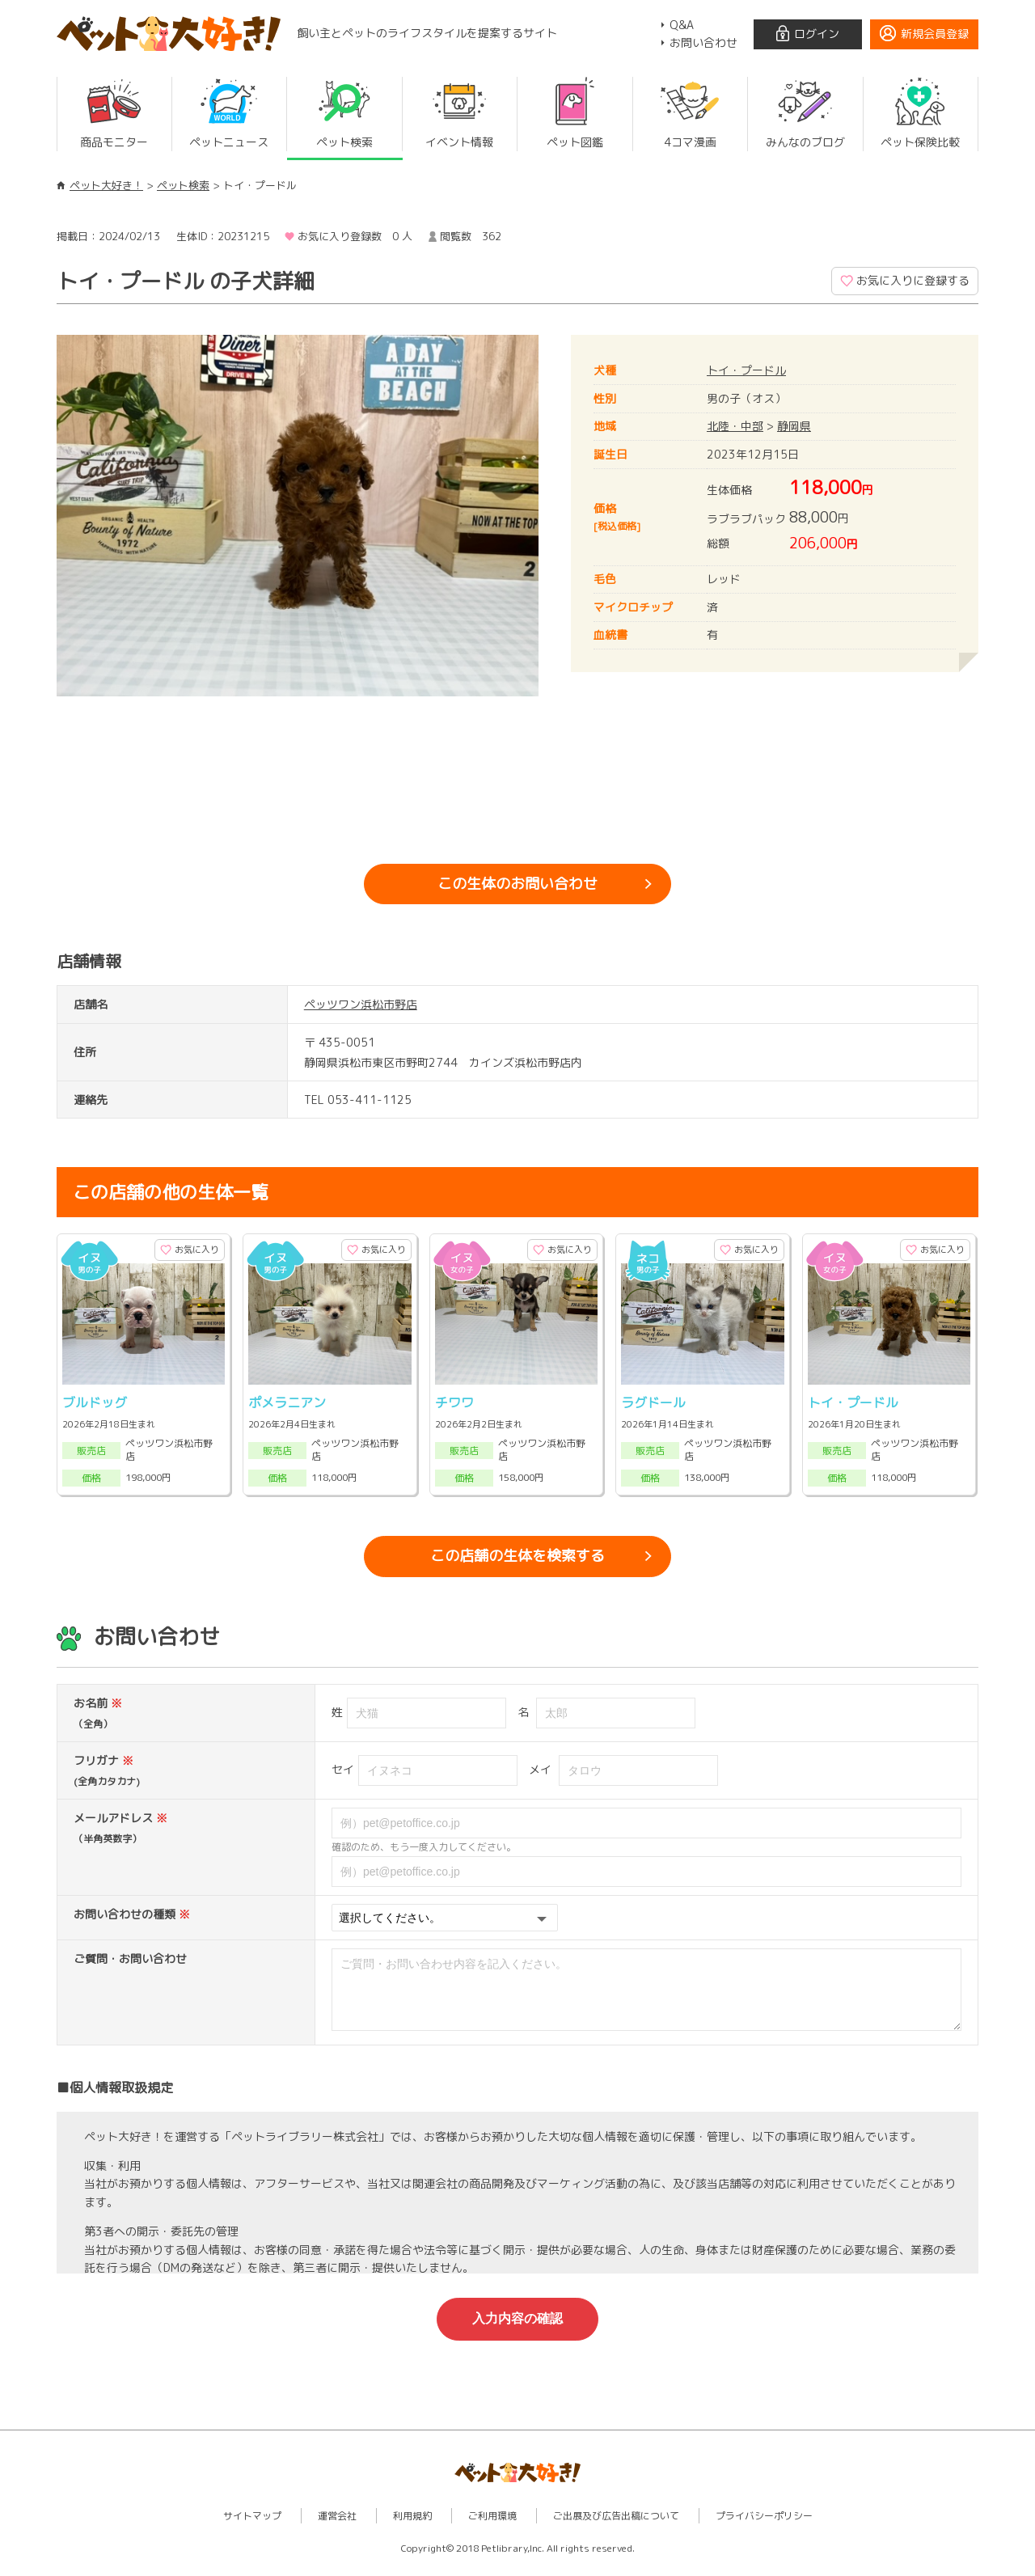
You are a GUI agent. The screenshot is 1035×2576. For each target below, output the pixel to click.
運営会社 (337, 2528)
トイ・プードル (746, 370)
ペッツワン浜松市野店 (360, 1004)
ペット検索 (183, 185)
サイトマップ (252, 2528)
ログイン (816, 33)
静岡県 (794, 426)
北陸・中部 (735, 426)
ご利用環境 (492, 2528)
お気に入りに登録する (913, 280)
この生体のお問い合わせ (517, 883)
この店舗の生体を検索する (517, 1556)
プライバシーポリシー (764, 2528)
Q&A (682, 24)
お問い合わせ (703, 42)
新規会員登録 (935, 33)
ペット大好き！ (106, 185)
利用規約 (412, 2528)
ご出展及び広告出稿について (616, 2528)
